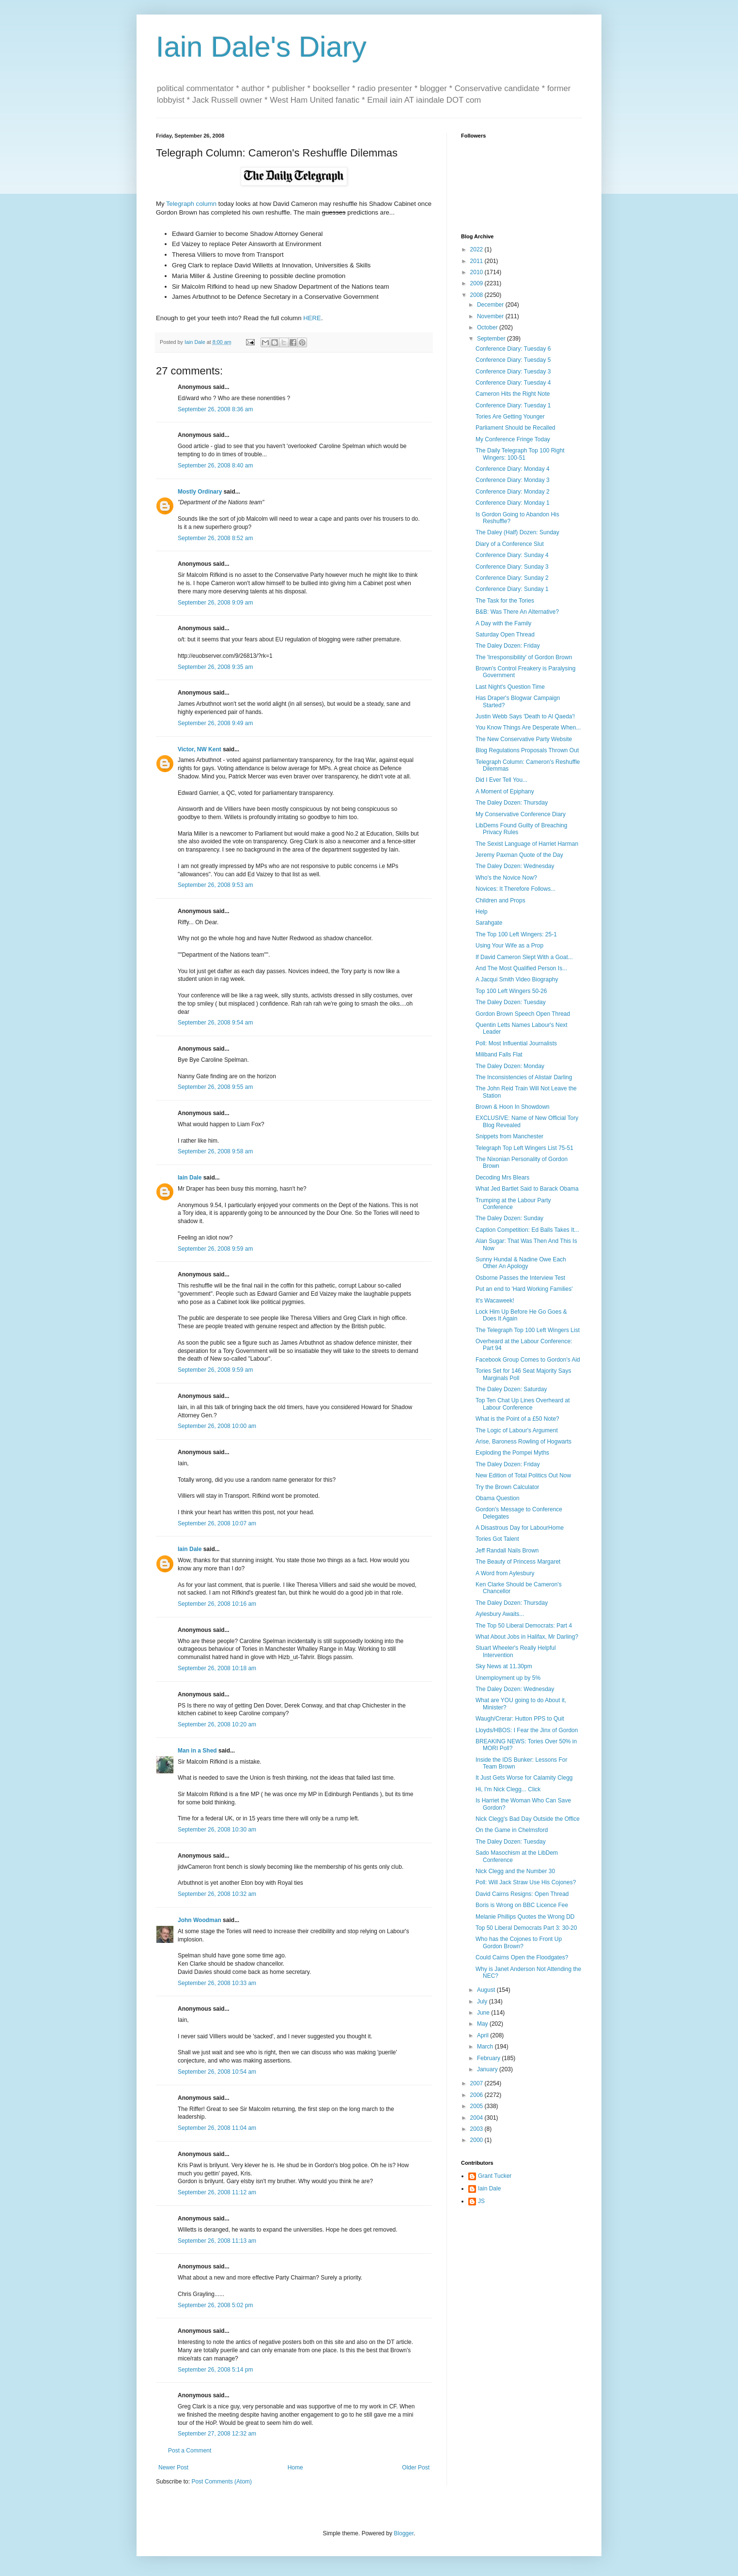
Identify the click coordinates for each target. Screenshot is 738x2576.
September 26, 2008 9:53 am (215, 885)
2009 (477, 283)
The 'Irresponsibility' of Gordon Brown (524, 657)
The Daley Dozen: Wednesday (515, 866)
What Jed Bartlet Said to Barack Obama (527, 1188)
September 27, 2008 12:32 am (217, 2433)
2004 (477, 2117)
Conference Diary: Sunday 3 (512, 566)
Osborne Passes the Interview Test (520, 1277)
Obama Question (498, 1498)
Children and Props (500, 900)
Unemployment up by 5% (508, 1678)
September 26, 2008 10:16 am (217, 1603)
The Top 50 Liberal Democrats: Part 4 (524, 1625)
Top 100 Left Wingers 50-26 (511, 991)
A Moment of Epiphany (505, 791)
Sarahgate (489, 922)
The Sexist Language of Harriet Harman (527, 843)
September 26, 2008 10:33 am (217, 1983)
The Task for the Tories (505, 600)
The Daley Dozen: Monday (510, 1066)
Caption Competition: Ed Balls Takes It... (527, 1229)
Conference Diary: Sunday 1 (512, 589)
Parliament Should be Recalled (515, 427)
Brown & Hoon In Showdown (513, 1106)
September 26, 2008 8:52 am (215, 538)
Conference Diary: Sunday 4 (512, 555)
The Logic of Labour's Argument (517, 1430)
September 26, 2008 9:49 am (215, 723)
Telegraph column (191, 203)
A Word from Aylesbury (505, 1573)
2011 (477, 261)
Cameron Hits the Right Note (513, 393)
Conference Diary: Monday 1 (513, 502)
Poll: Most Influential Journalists (516, 1043)
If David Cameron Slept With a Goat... (524, 957)
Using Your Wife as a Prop (509, 945)
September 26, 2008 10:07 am (217, 1523)
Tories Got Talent (497, 1539)
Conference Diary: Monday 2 (513, 491)
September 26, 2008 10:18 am (217, 1668)
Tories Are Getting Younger (510, 416)
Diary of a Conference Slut (510, 544)
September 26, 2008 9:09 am (215, 602)
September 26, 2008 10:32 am (217, 1894)
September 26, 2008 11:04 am (217, 2128)
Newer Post (173, 2467)
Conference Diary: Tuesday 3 (513, 371)
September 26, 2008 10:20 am (217, 1724)
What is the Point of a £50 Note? (517, 1418)
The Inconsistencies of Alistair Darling (524, 1077)
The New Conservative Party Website (524, 739)
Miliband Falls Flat (499, 1054)
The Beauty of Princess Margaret (518, 1561)
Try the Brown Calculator (507, 1487)
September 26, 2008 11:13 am (217, 2240)
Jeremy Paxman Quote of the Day (519, 855)
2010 (477, 272)
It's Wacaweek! (495, 1300)
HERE (312, 318)
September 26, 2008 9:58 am (215, 1151)
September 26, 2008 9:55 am (215, 1087)
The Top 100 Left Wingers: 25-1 (516, 934)
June (484, 2012)
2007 (477, 2083)
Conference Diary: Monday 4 (513, 469)
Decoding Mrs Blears (502, 1177)
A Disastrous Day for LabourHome (520, 1527)
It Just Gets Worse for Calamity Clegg (524, 1777)
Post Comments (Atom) (221, 2481)
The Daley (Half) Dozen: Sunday (517, 532)
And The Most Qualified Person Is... (521, 968)
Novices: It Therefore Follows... (515, 888)
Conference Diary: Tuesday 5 (513, 360)
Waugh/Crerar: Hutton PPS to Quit (520, 1718)
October (488, 327)
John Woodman (199, 1920)
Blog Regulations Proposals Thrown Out (527, 750)
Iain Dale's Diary (261, 47)
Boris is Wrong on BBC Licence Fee (522, 1905)
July (483, 2001)
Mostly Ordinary (200, 491)
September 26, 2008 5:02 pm (215, 2305)
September (492, 338)
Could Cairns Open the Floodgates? (522, 1957)
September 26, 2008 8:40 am (215, 465)
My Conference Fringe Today (513, 439)
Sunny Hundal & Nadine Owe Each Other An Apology (521, 1263)
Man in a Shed (197, 1750)
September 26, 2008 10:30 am (217, 1829)
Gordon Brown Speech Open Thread (523, 1013)
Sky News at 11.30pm (504, 1666)
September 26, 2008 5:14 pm (215, 2369)
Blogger (404, 2533)
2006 (477, 2095)
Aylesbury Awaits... (500, 1614)
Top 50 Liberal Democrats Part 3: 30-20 (526, 1927)
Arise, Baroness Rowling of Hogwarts (523, 1441)
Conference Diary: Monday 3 (513, 480)
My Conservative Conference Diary (521, 814)
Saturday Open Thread (505, 634)
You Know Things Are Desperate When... (528, 727)
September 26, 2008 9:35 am (215, 667)
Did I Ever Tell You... (501, 779)
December (491, 304)
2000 (477, 2140)
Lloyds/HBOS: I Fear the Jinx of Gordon (527, 1730)
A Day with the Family (503, 623)
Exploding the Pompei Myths (512, 1452)
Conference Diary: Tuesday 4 (513, 382)
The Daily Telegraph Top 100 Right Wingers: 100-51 (520, 454)
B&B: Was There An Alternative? (517, 611)
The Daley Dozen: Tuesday (511, 1002)
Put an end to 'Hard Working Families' (524, 1289)
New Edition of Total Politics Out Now (523, 1475)
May (483, 2023)
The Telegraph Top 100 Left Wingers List (528, 1330)
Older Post (416, 2467)
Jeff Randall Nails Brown (507, 1550)
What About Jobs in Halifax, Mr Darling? (527, 1636)
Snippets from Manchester (509, 1136)
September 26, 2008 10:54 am (217, 2071)
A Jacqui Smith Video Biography (517, 979)
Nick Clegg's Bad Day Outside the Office (528, 1819)
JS (481, 2201)
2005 (477, 2106)
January (488, 2069)
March (486, 2046)
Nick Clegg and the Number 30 (515, 1871)
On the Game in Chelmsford (512, 1830)
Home (295, 2467)
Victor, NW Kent (199, 749)
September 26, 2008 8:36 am (215, 409)
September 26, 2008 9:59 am (215, 1248)
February (489, 2058)
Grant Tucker (494, 2176)
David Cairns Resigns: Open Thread (522, 1894)
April (483, 2035)
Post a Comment (189, 2450)
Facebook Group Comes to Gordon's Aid (528, 1359)
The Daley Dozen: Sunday (509, 1218)
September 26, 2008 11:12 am (217, 2192)
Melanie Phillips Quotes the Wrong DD (525, 1916)
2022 (477, 249)
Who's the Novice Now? (506, 877)
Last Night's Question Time (510, 686)
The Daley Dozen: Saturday (511, 1389)
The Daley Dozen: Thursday (512, 802)
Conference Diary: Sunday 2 (512, 577)
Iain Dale (189, 1177)
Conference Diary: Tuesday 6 (513, 348)
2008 (477, 295)
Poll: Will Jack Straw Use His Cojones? (526, 1882)
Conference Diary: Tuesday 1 (513, 405)
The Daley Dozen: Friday (508, 645)
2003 (477, 2129)
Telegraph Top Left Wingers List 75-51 (524, 1148)
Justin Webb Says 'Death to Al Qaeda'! (525, 716)
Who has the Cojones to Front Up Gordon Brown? (519, 1942)
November (491, 316)
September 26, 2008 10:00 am (217, 1426)
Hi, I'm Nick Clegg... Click (508, 1789)
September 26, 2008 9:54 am (215, 1022)
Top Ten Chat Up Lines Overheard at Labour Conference (523, 1404)
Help (482, 911)
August (487, 1989)
